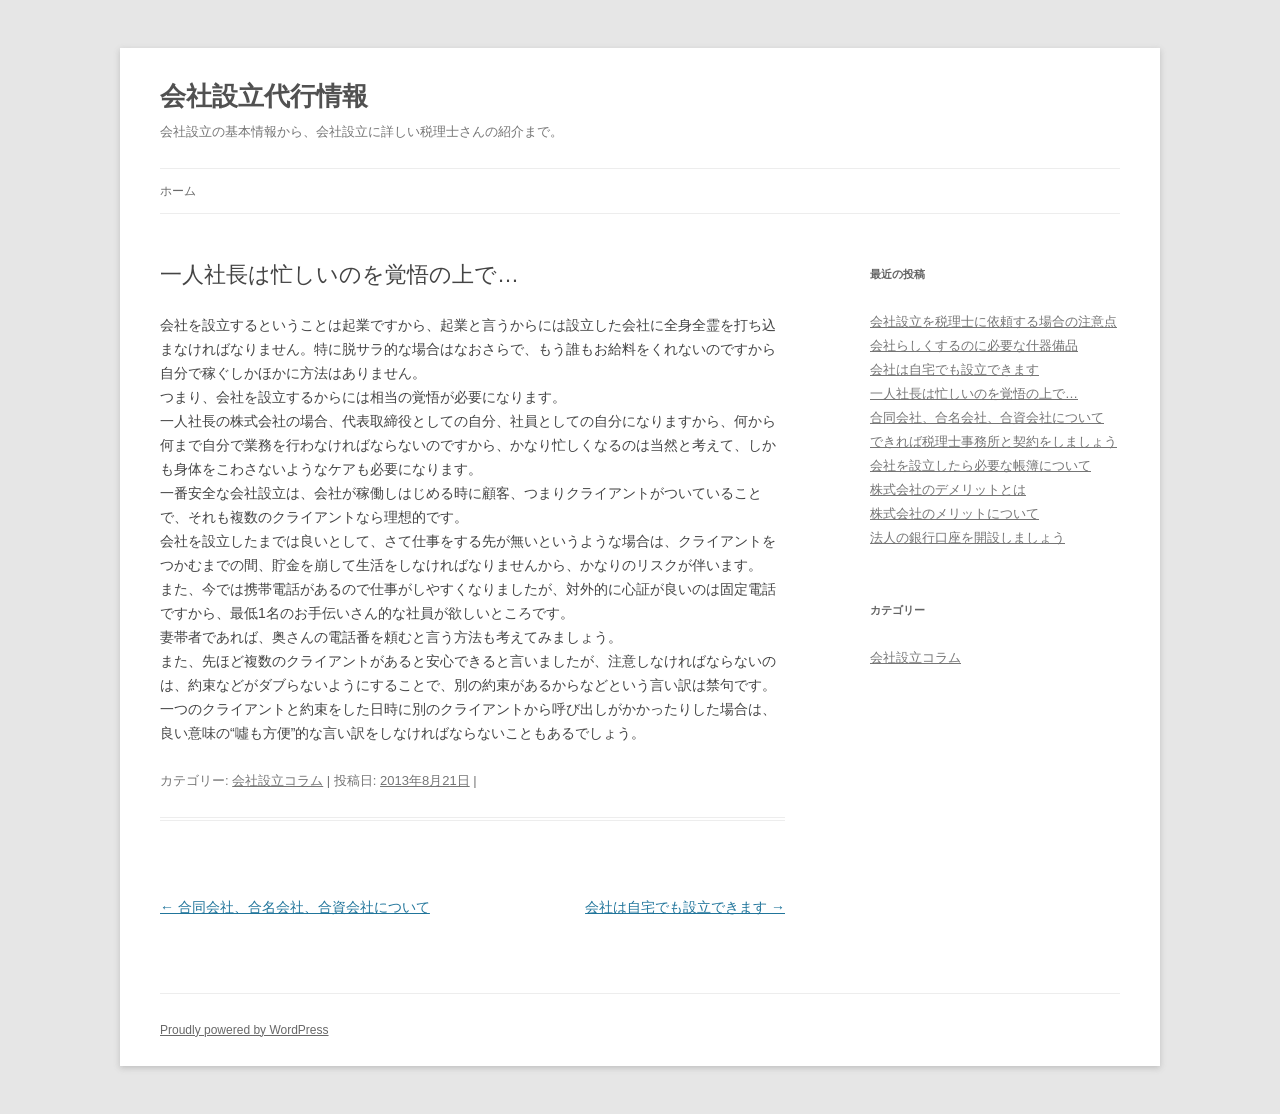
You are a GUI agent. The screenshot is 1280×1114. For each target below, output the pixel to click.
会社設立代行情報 (264, 96)
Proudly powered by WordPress (244, 1030)
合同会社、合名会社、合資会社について (295, 907)
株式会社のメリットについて (954, 513)
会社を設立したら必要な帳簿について (980, 465)
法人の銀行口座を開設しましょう (967, 537)
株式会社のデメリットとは (948, 489)
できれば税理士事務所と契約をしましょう (993, 441)
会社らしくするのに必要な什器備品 (974, 345)
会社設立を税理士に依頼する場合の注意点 (993, 321)
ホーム (178, 191)
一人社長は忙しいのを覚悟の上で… (974, 393)
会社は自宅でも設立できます (685, 907)
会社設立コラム (277, 780)
